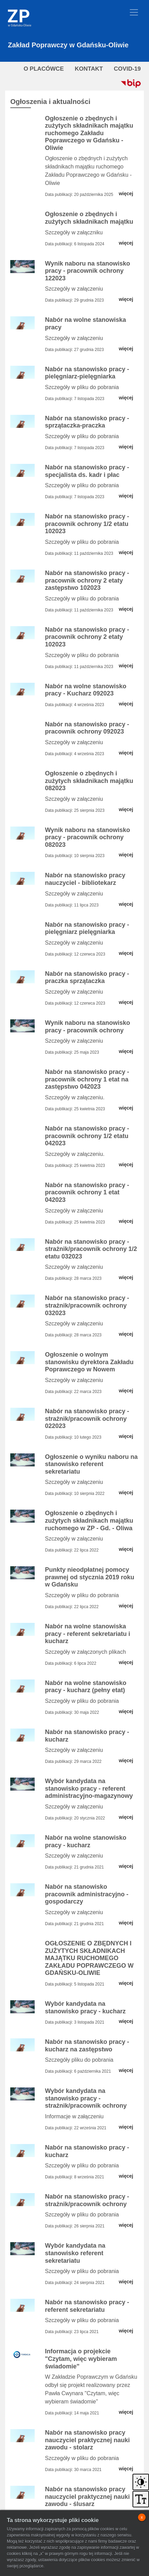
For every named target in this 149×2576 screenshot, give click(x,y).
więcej (126, 193)
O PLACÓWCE (44, 69)
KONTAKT (89, 69)
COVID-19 (127, 69)
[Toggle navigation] (134, 12)
